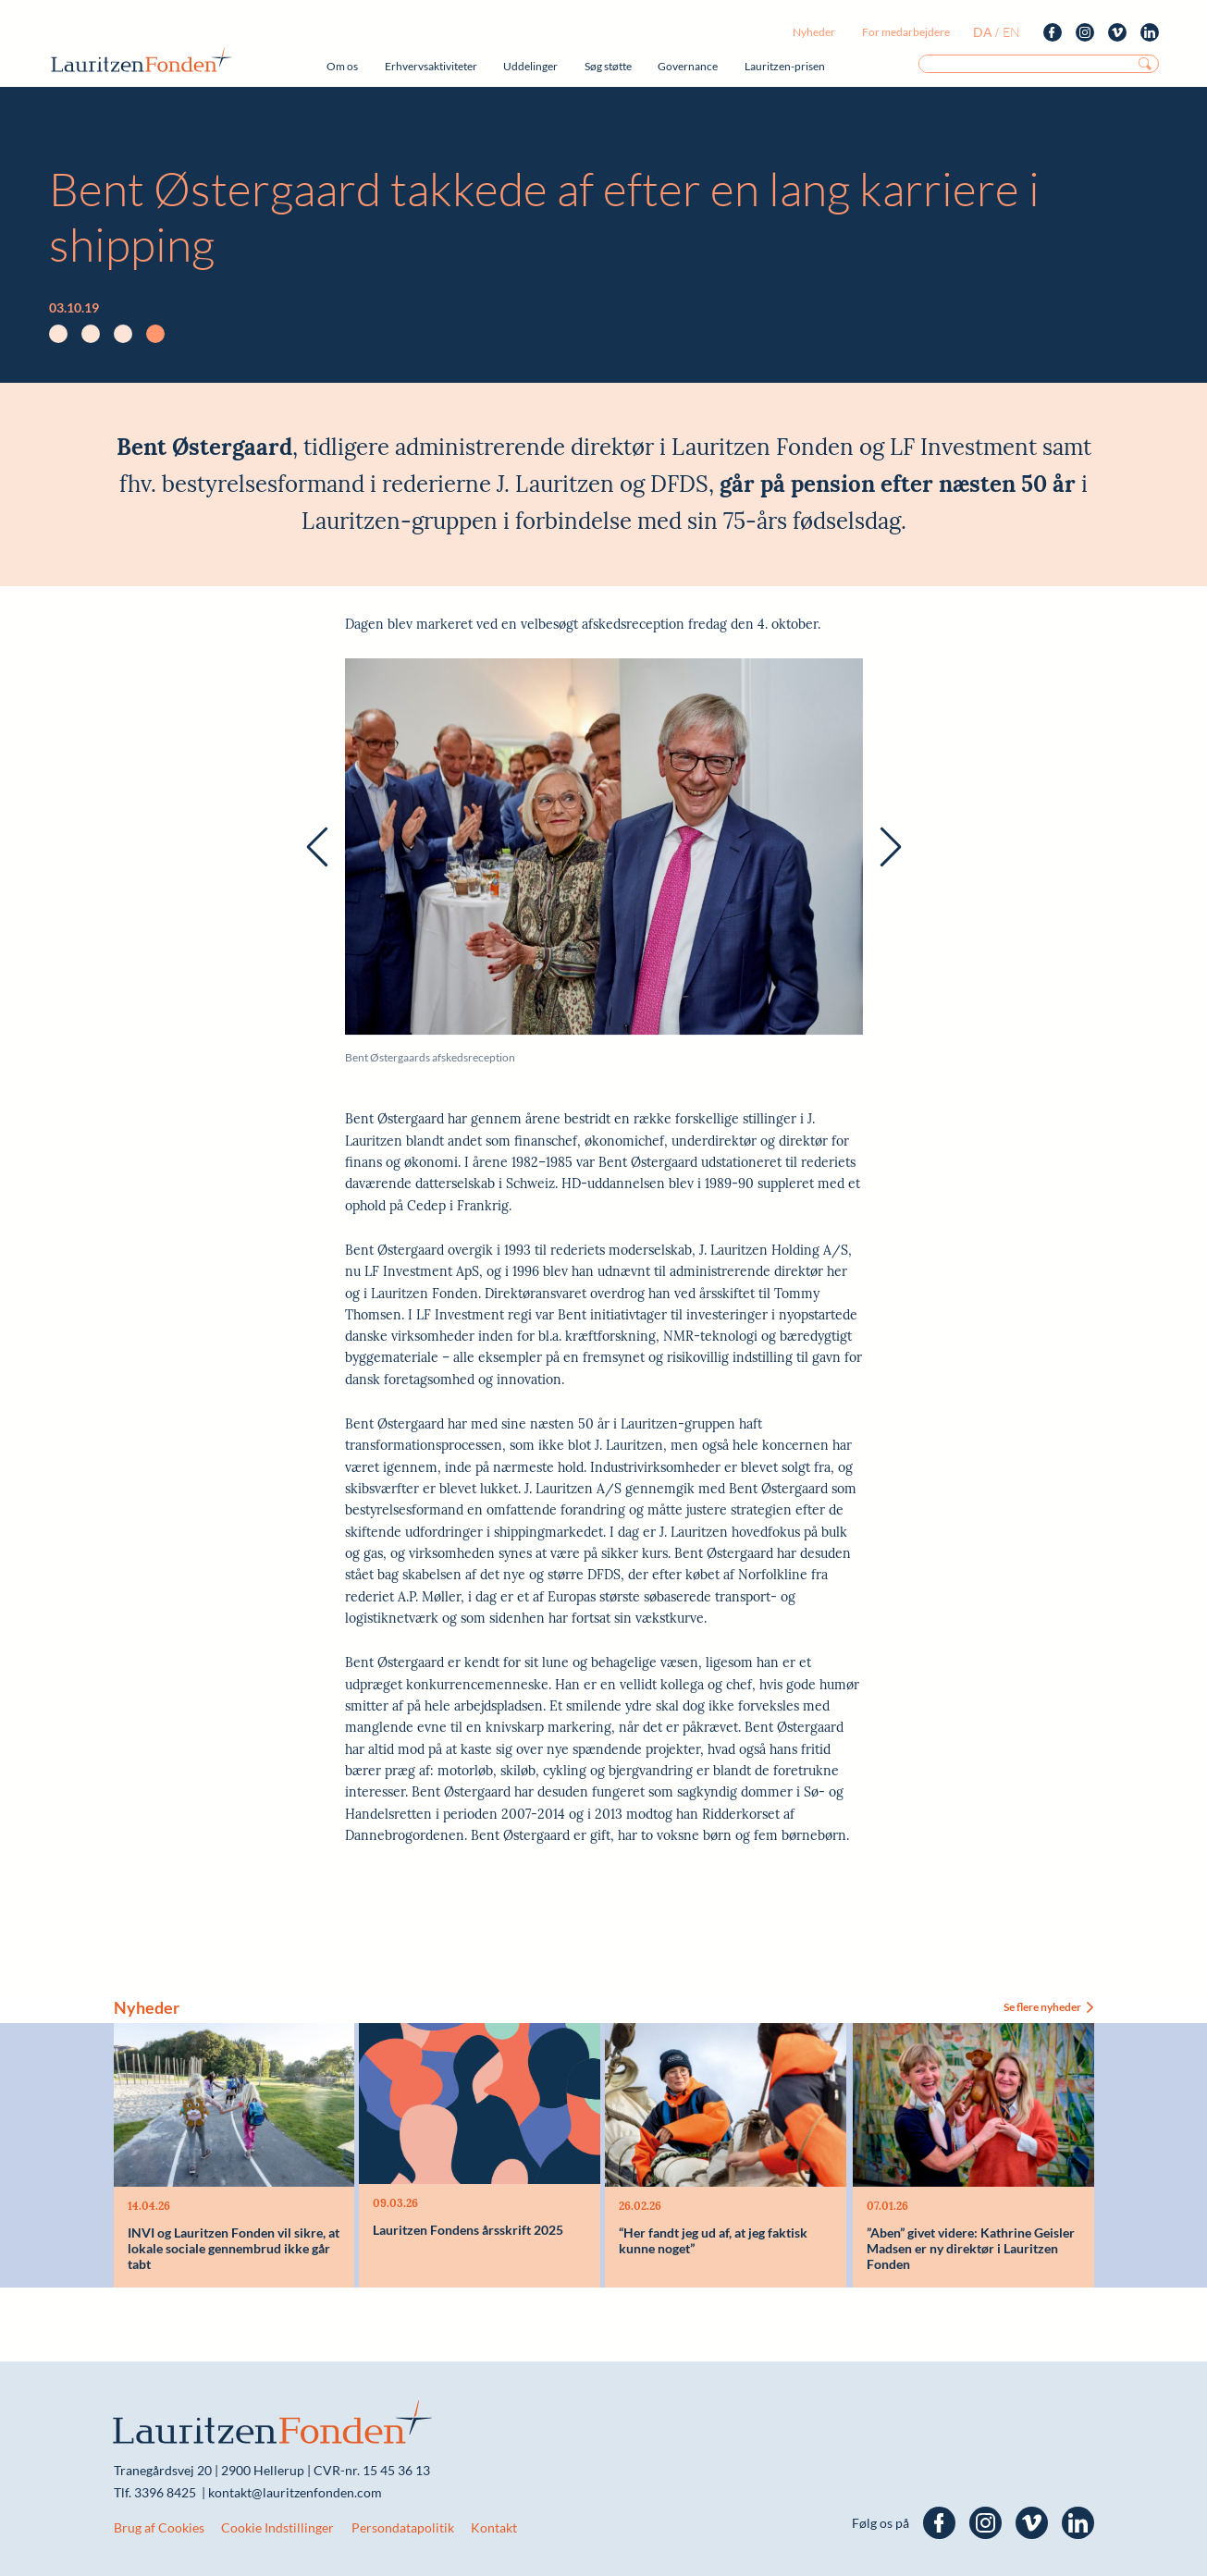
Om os (342, 66)
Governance (688, 66)
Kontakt (494, 2527)
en (1011, 32)
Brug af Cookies (159, 2527)
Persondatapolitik (402, 2527)
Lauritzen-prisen (785, 66)
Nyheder (814, 32)
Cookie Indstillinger (277, 2527)
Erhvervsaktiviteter (431, 66)
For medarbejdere (906, 32)
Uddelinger (530, 66)
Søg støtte (608, 66)
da (982, 32)
